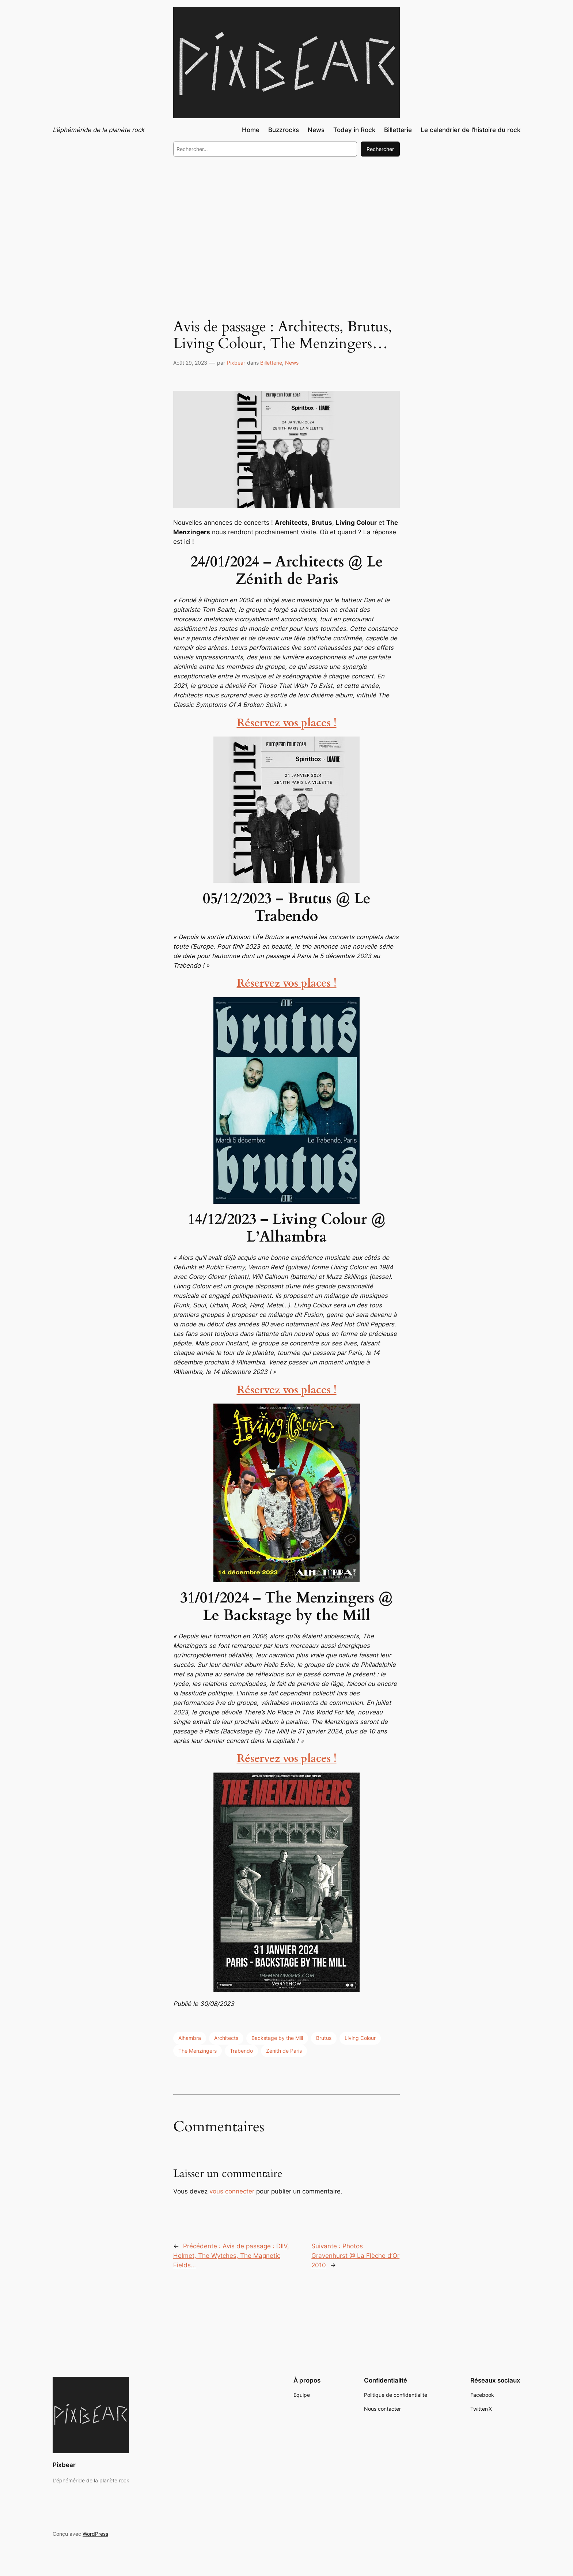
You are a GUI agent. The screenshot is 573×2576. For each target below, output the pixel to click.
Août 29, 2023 (190, 362)
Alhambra (189, 2038)
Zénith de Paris (284, 2051)
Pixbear (236, 362)
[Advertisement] (286, 222)
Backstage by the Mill (277, 2038)
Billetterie (271, 362)
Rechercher (380, 149)
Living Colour (360, 2038)
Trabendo (241, 2051)
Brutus (323, 2038)
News (292, 362)
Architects (226, 2038)
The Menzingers (197, 2051)
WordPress (95, 2534)
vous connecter (231, 2191)
